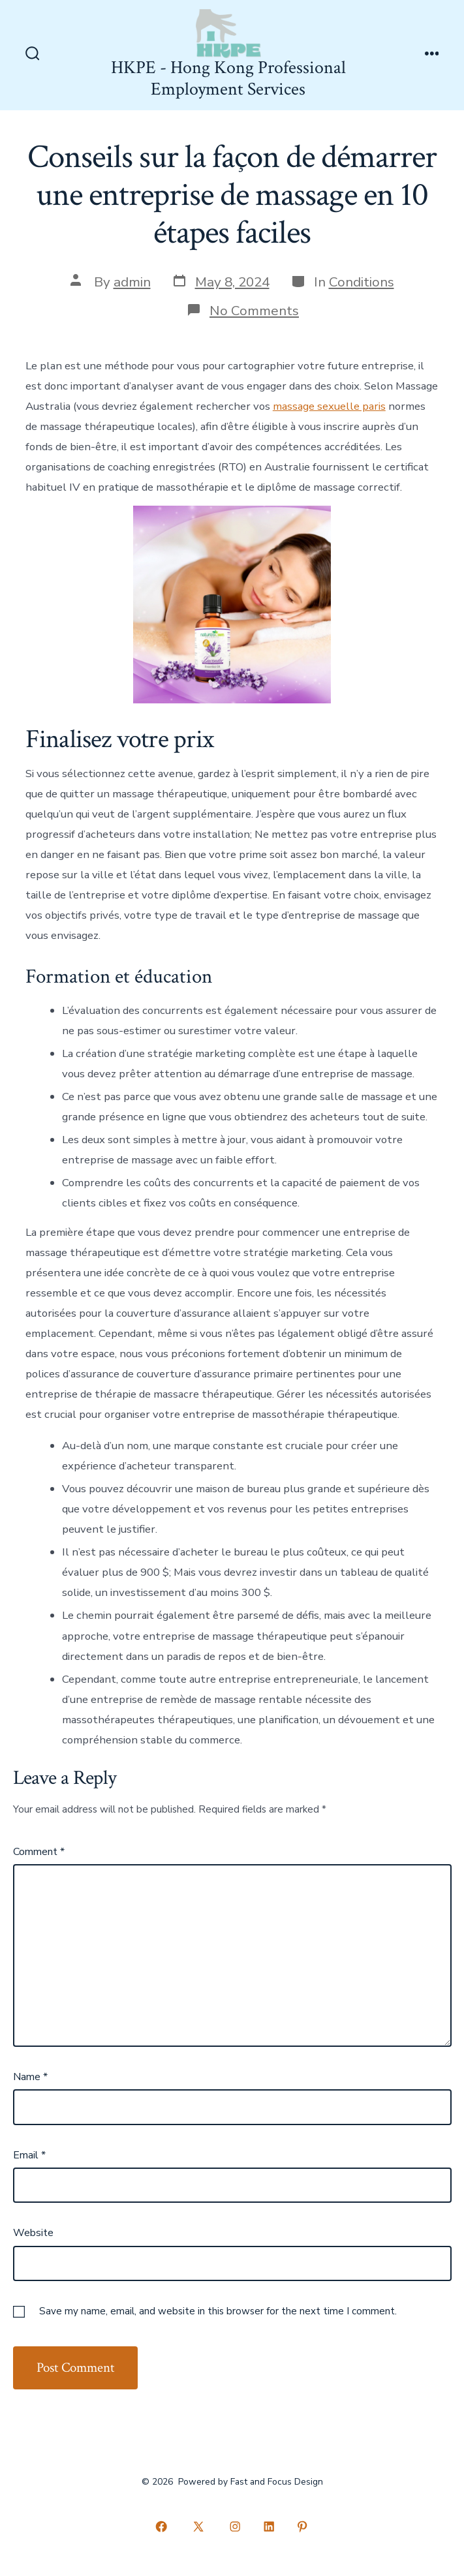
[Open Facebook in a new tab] (162, 2527)
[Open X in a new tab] (198, 2527)
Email (29, 2155)
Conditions (361, 282)
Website (33, 2233)
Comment (39, 1852)
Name (30, 2077)
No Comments (254, 310)
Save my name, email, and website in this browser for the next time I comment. (218, 2311)
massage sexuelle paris (329, 406)
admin (132, 282)
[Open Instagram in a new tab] (235, 2527)
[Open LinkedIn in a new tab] (269, 2527)
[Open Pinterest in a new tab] (302, 2527)
